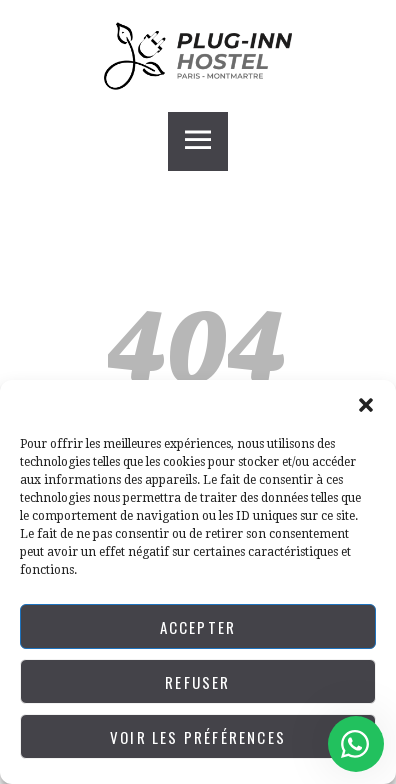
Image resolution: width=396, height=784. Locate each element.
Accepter (198, 627)
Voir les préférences (198, 737)
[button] (366, 405)
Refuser (197, 682)
